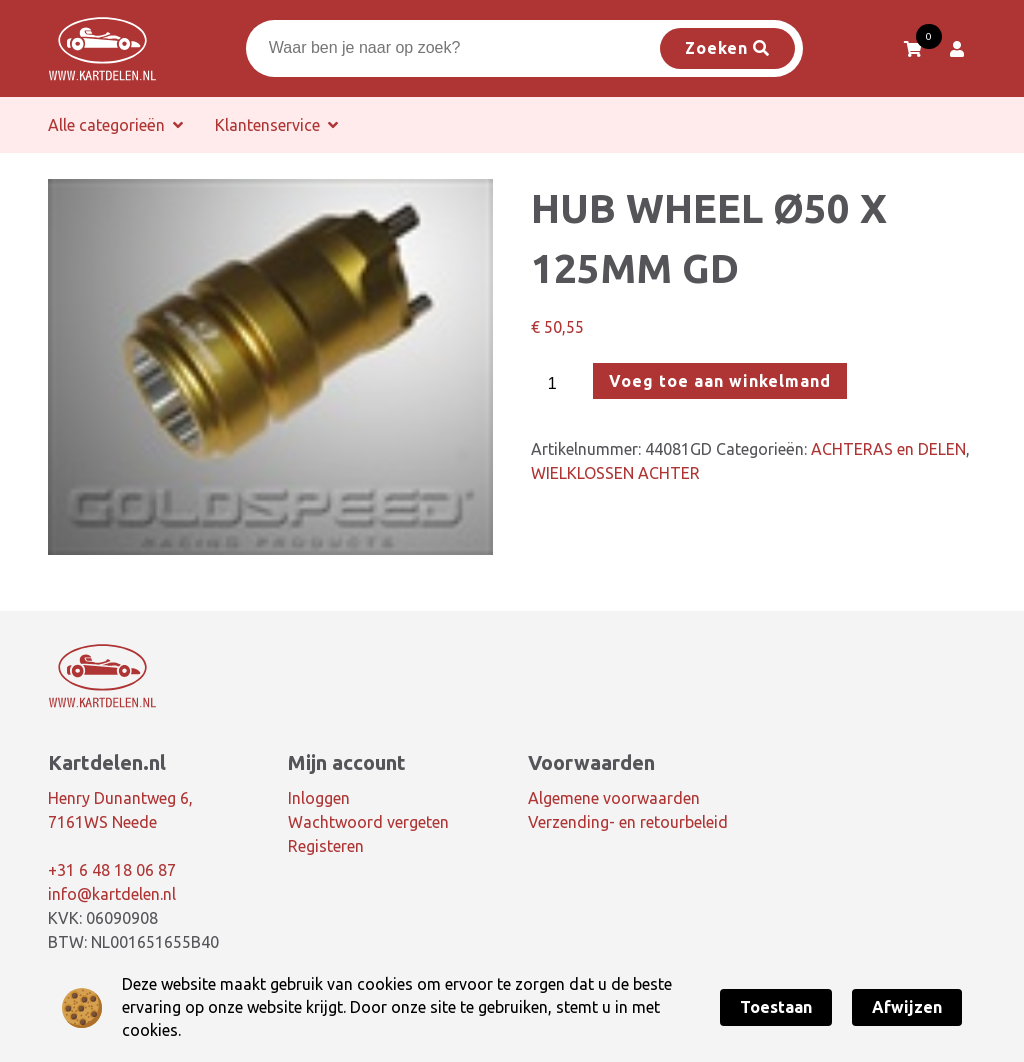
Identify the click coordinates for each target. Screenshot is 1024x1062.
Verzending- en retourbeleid (628, 822)
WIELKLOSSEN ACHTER (615, 473)
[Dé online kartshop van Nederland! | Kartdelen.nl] (102, 48)
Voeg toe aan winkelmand (720, 381)
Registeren (326, 846)
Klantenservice (267, 125)
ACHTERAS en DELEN (888, 449)
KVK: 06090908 (103, 918)
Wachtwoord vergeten (368, 822)
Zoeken (727, 48)
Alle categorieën (106, 125)
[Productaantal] (560, 384)
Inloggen (319, 798)
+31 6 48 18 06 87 (112, 870)
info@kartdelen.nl (112, 894)
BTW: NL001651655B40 (133, 942)
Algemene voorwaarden (614, 798)
